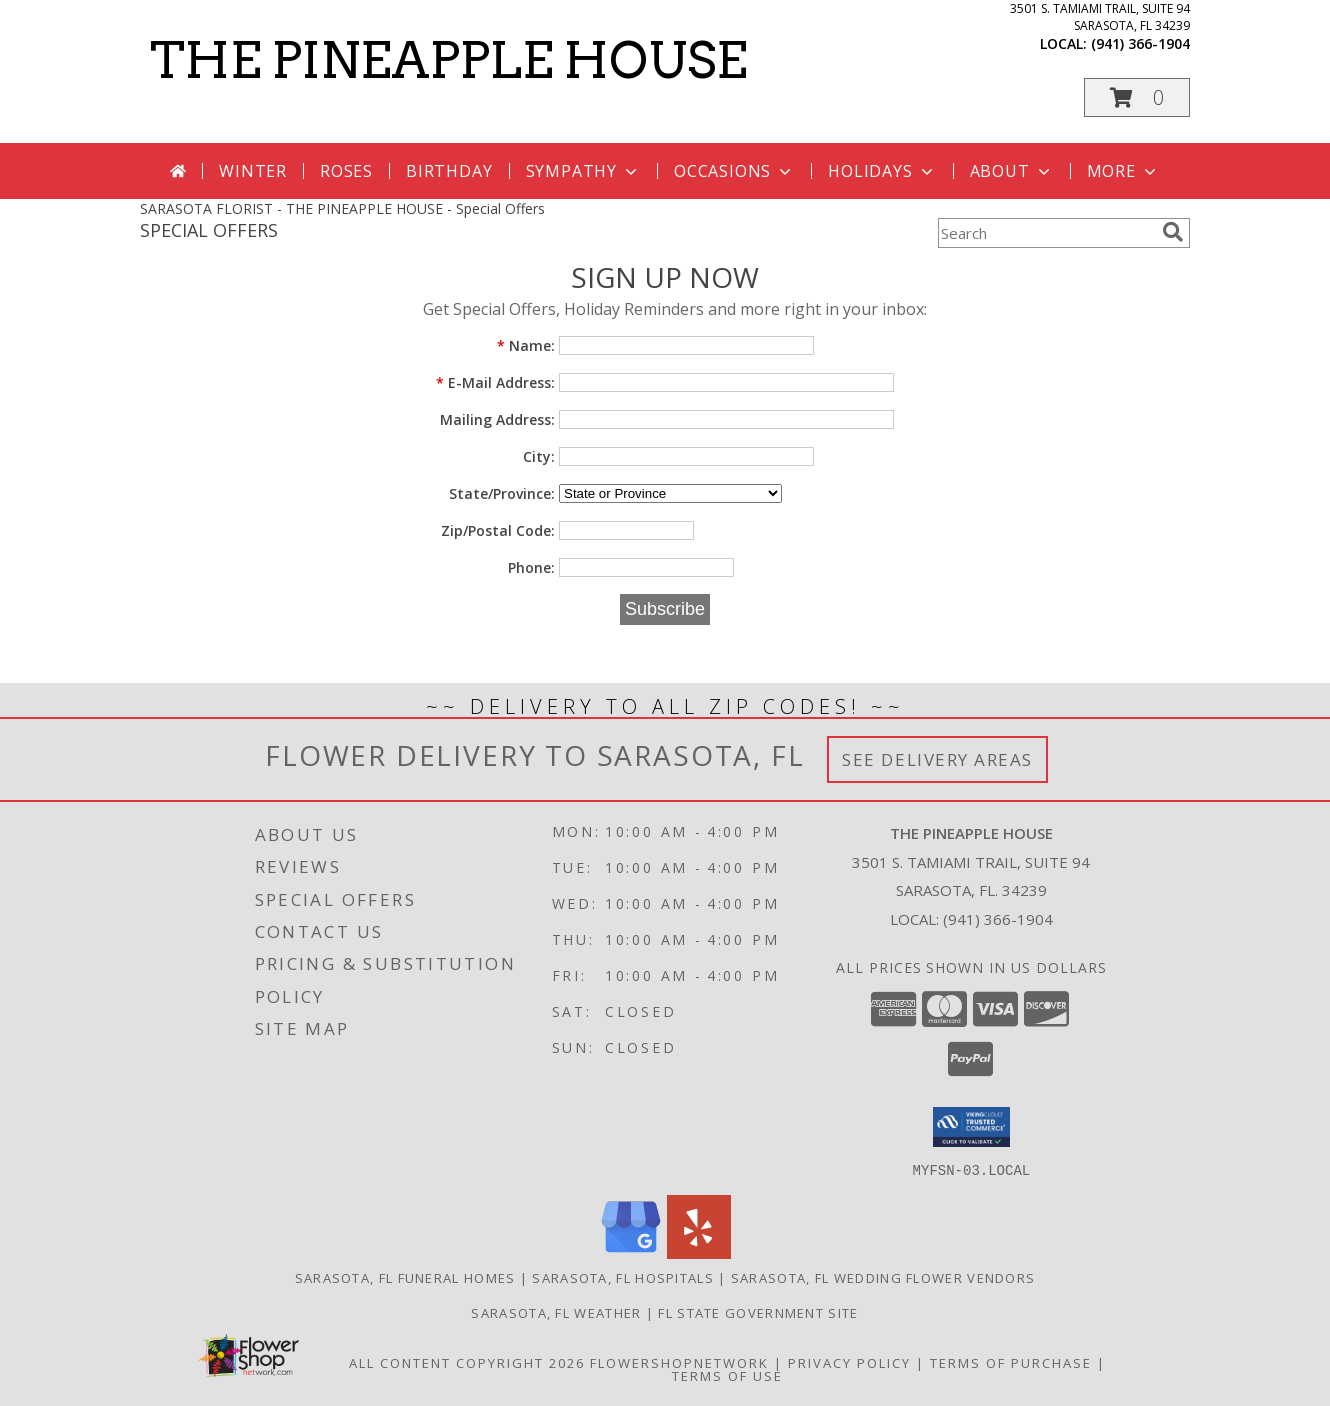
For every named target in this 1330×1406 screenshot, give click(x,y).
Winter (253, 171)
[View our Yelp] (699, 1252)
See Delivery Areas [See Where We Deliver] (937, 759)
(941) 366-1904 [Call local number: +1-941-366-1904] (1140, 43)
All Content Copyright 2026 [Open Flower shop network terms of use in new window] (467, 1362)
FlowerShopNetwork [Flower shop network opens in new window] (679, 1362)
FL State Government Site (758, 1312)
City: (539, 456)
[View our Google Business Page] (631, 1252)
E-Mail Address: (495, 382)
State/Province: (502, 493)
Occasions (734, 171)
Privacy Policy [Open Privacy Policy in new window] (849, 1362)
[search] (1173, 232)
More (1123, 171)
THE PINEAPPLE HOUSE (448, 60)
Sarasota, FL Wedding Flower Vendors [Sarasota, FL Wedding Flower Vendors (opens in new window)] (883, 1277)
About (1012, 171)
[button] (1137, 97)
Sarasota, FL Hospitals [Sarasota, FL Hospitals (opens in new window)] (623, 1277)
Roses (346, 171)
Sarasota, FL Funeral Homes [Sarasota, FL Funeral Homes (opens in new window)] (405, 1277)
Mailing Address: (497, 419)
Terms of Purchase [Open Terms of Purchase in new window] (1011, 1362)
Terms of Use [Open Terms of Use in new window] (727, 1375)
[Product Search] (1046, 233)
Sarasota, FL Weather (556, 1312)
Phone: (531, 567)
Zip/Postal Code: (498, 530)
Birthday (449, 171)
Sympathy (583, 171)
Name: (526, 345)
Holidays (882, 171)
